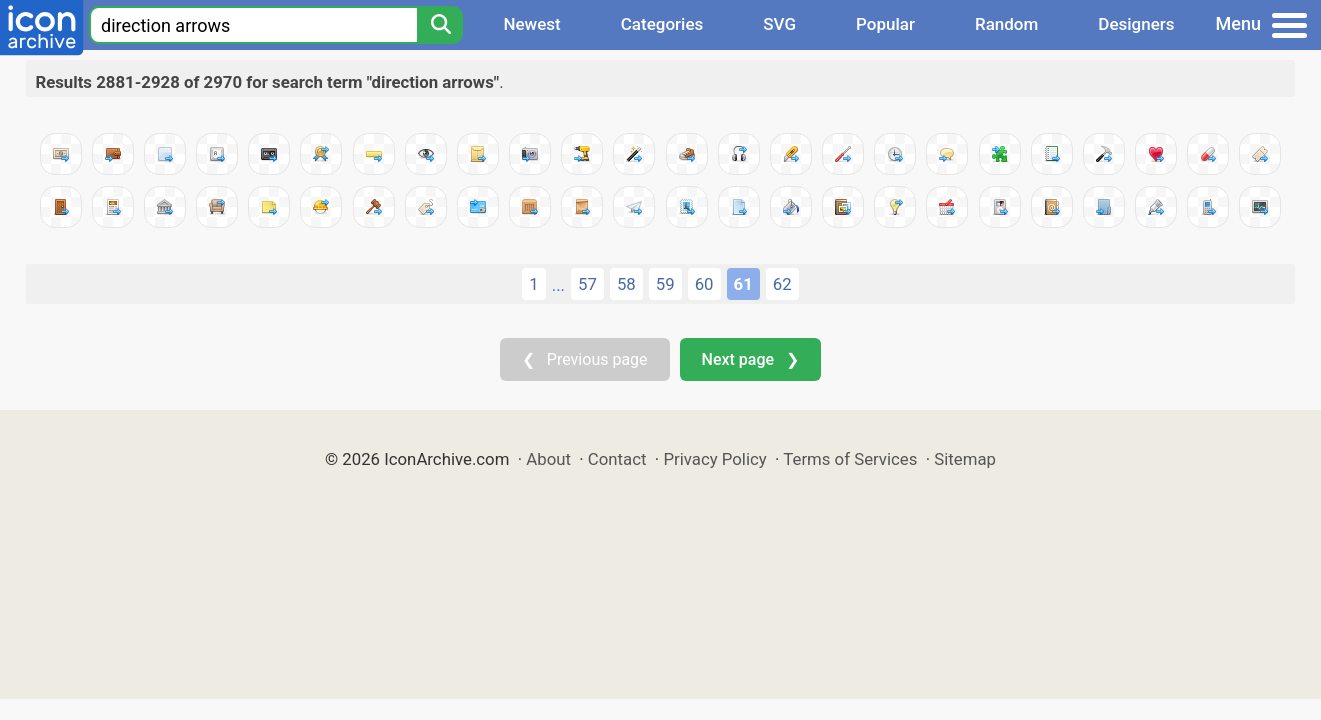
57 (587, 284)
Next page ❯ (750, 359)
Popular (885, 24)
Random (1006, 24)
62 (782, 284)
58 (626, 284)
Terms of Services (850, 459)
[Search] (440, 25)
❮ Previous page (585, 359)
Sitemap (965, 459)
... (558, 285)
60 (704, 284)
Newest (531, 24)
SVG (779, 24)
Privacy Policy (714, 459)
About (548, 459)
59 (665, 284)
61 (743, 284)
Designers (1136, 24)
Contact (617, 459)
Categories (662, 24)
